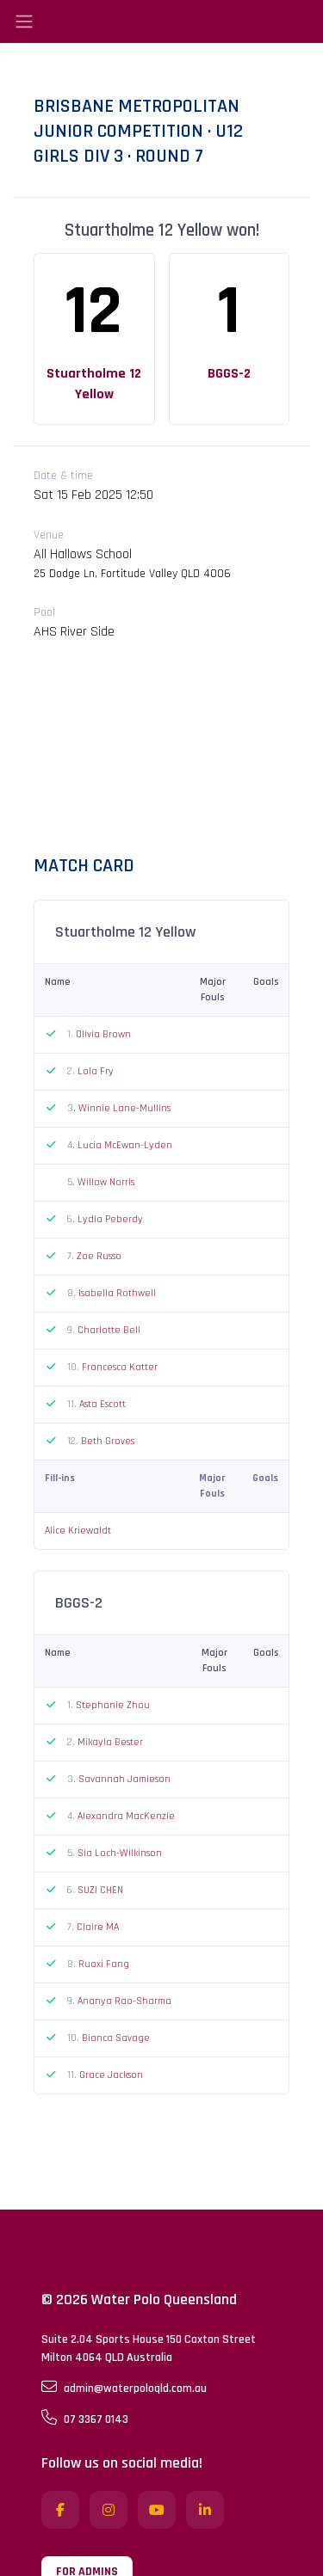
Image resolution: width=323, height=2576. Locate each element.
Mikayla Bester (110, 1742)
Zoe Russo (99, 1256)
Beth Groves (107, 1441)
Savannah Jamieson (124, 1779)
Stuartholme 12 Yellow (94, 384)
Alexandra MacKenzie (126, 1816)
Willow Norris (106, 1182)
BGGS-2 (229, 374)
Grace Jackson (111, 2075)
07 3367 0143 (84, 2418)
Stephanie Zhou (113, 1705)
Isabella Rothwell (117, 1293)
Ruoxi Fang (103, 1964)
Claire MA (98, 1927)
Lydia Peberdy (110, 1219)
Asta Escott (102, 1404)
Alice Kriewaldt (78, 1530)
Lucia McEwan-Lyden (125, 1145)
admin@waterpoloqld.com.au (124, 2387)
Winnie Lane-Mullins (124, 1108)
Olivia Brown (103, 1034)
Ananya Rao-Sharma (124, 2001)
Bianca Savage (116, 2038)
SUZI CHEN (100, 1890)
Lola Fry (96, 1071)
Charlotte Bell (109, 1330)
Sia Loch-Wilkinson (120, 1853)
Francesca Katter (120, 1367)
